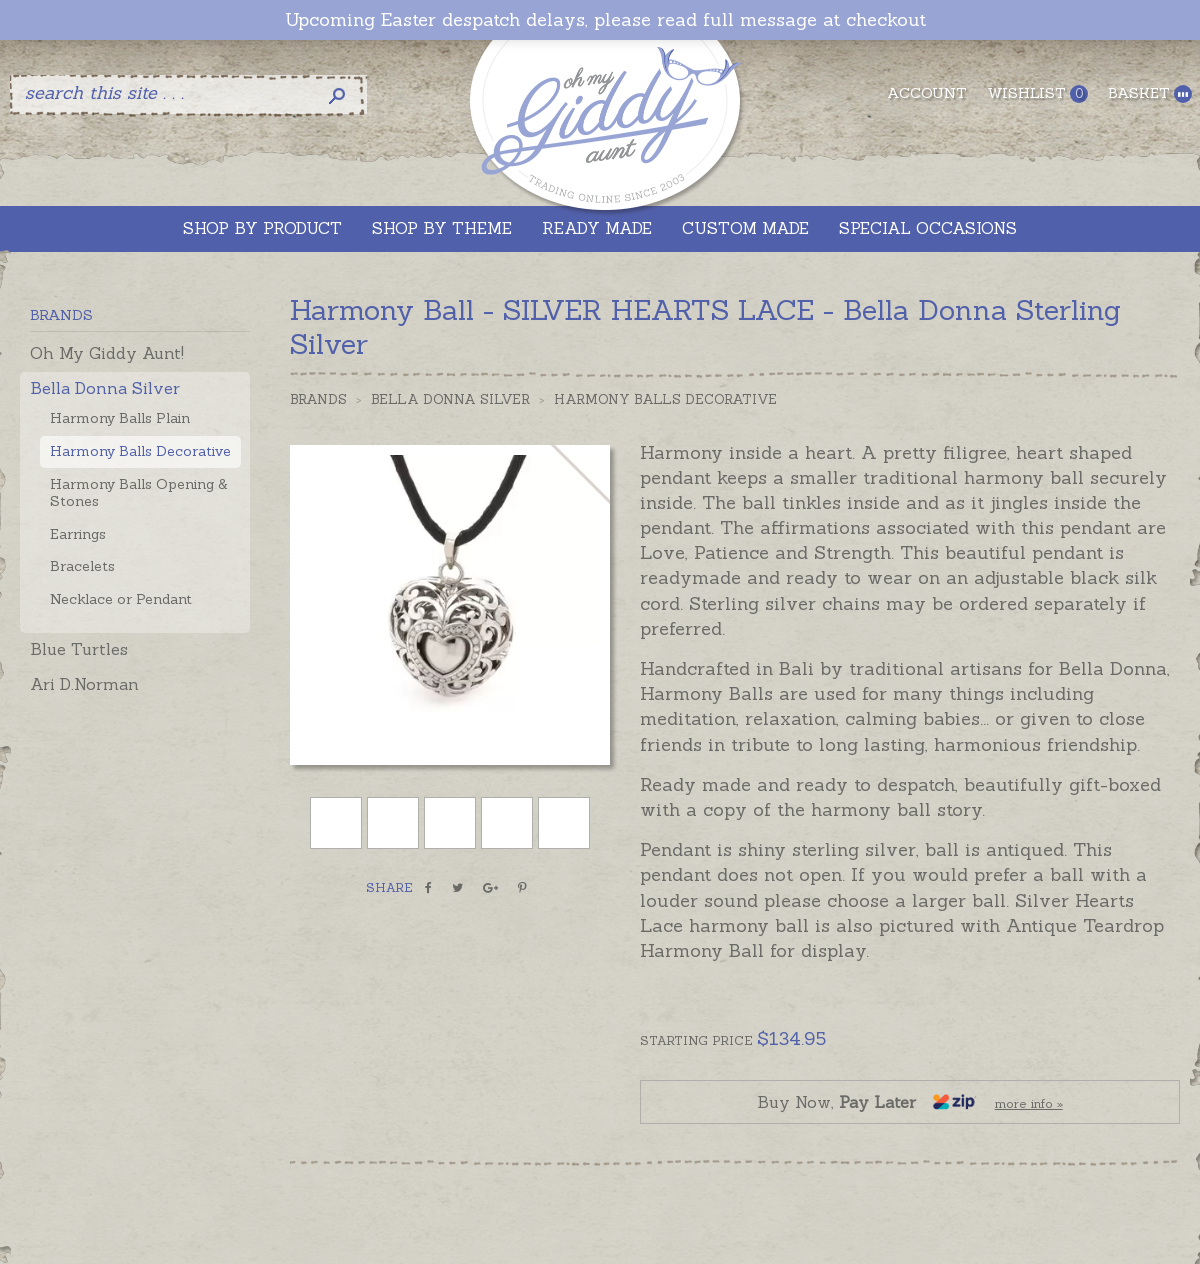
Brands (318, 399)
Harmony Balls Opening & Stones (139, 492)
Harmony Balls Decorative (140, 451)
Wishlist (1037, 93)
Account (927, 93)
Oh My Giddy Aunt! (107, 353)
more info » (1029, 1103)
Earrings (78, 534)
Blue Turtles (79, 649)
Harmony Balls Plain (120, 418)
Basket (1150, 93)
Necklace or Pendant (121, 599)
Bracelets (82, 566)
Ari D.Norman (84, 684)
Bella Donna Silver (105, 388)
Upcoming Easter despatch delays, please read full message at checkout (605, 20)
